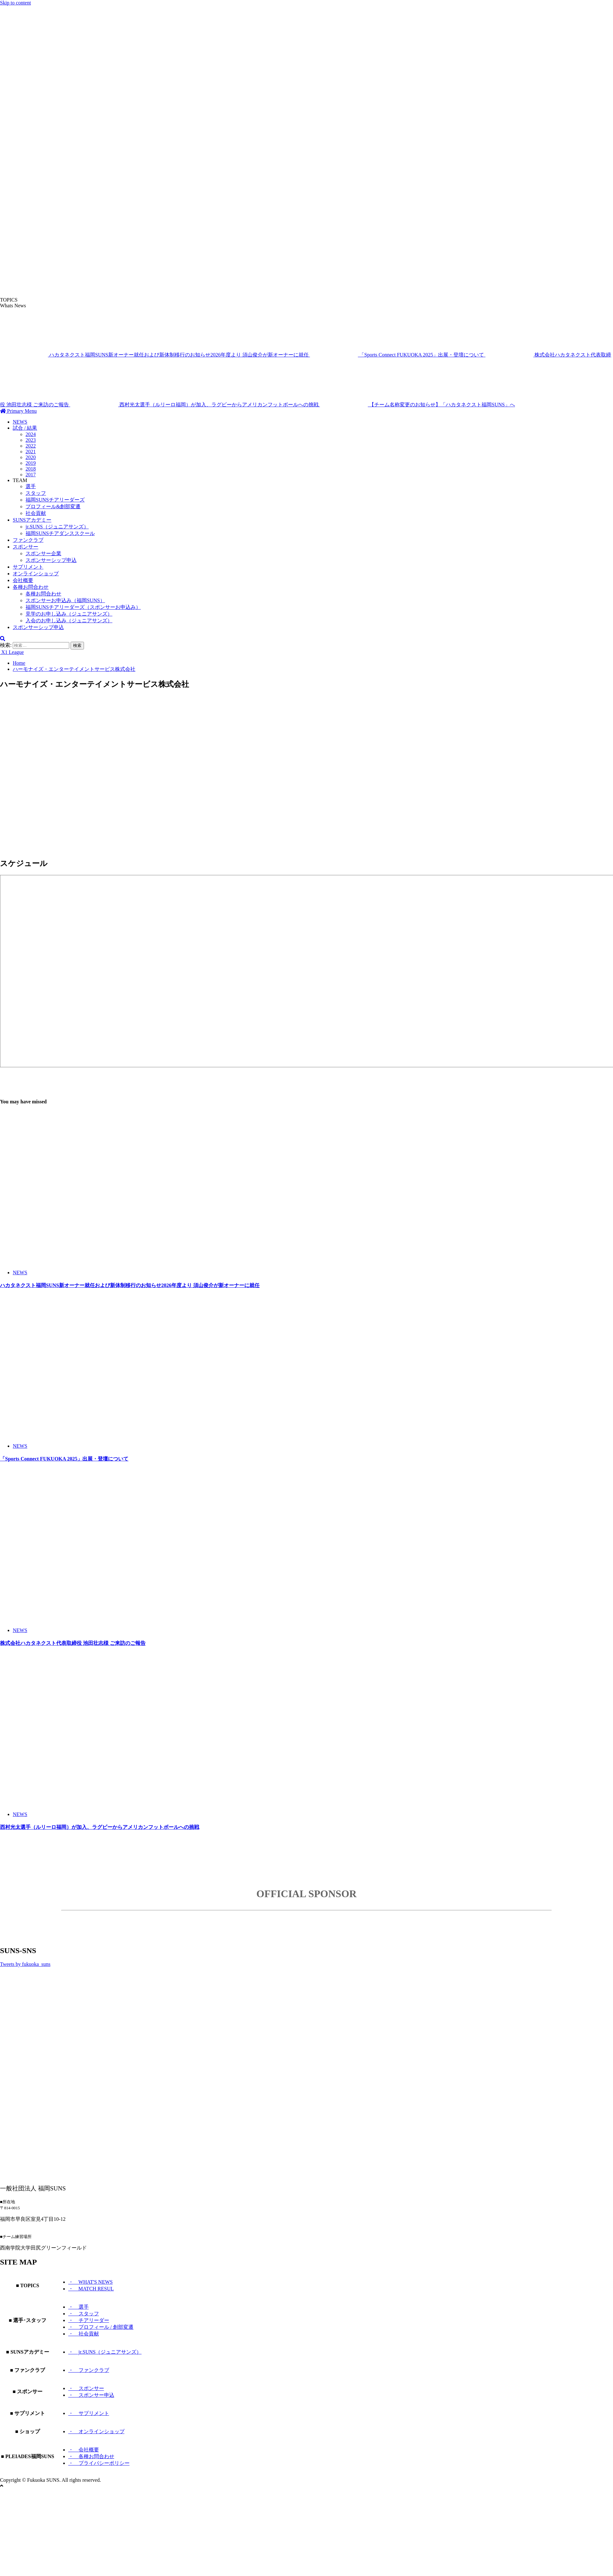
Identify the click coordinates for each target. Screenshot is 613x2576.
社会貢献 (36, 513)
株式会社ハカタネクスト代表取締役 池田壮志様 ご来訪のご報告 (73, 1643)
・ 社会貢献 (83, 2333)
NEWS (20, 422)
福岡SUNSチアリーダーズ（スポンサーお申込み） (83, 607)
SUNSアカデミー (32, 520)
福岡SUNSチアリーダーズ (55, 499)
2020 (31, 457)
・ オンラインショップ (96, 2431)
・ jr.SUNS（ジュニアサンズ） (105, 2352)
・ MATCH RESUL (91, 2288)
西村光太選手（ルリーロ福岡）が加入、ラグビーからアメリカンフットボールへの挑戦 (195, 404)
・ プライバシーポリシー (99, 2463)
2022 (31, 445)
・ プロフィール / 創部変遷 (100, 2327)
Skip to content (15, 2)
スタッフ (36, 493)
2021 (31, 451)
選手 (31, 486)
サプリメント (28, 567)
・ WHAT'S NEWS (90, 2282)
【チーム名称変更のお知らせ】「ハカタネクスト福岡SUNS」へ (417, 404)
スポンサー (25, 546)
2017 (31, 474)
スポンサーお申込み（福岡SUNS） (65, 600)
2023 (31, 440)
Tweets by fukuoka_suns (25, 1964)
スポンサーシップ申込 (51, 560)
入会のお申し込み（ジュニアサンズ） (69, 620)
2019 (31, 463)
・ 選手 (78, 2307)
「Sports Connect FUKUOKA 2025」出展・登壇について (398, 354)
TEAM (20, 480)
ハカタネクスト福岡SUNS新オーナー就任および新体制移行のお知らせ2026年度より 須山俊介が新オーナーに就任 (155, 354)
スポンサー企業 (43, 553)
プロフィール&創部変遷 (53, 506)
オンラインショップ (36, 573)
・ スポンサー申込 (91, 2395)
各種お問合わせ (31, 587)
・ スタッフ (83, 2313)
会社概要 (23, 580)
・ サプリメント (88, 2413)
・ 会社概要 (83, 2449)
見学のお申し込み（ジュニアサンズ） (69, 614)
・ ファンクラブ (88, 2370)
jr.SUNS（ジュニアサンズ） (57, 526)
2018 (31, 468)
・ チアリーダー (88, 2320)
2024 (31, 434)
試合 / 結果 (25, 428)
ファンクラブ (28, 540)
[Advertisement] (152, 763)
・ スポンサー (86, 2388)
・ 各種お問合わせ (91, 2456)
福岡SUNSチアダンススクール (60, 533)
